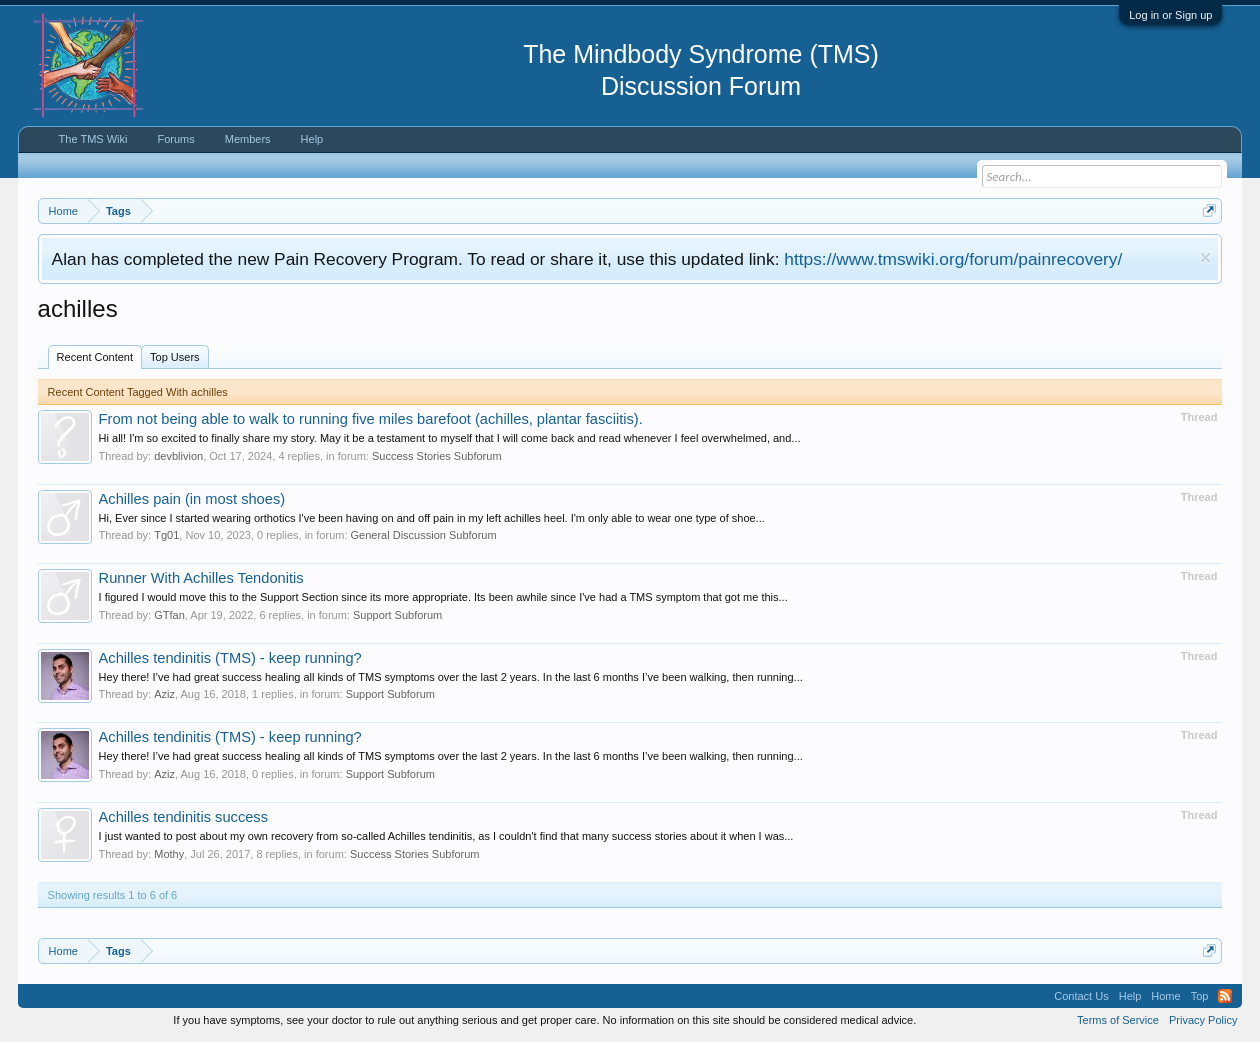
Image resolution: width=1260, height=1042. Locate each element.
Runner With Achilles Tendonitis (201, 578)
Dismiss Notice (1205, 257)
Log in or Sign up (1170, 15)
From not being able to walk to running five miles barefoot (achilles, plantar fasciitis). (371, 419)
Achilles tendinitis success (183, 817)
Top (1200, 996)
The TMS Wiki (93, 139)
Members (248, 139)
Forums (175, 139)
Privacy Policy (1203, 1020)
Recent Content (95, 357)
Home (1165, 996)
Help (312, 139)
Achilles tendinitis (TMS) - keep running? (230, 658)
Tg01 (166, 535)
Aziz (164, 694)
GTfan (169, 615)
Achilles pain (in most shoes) (192, 499)
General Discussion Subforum (424, 535)
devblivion (178, 456)
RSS (1225, 996)
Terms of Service (1118, 1020)
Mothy (169, 854)
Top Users (175, 357)
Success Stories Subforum (437, 456)
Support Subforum (397, 615)
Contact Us (1081, 996)
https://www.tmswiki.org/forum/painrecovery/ (953, 259)
